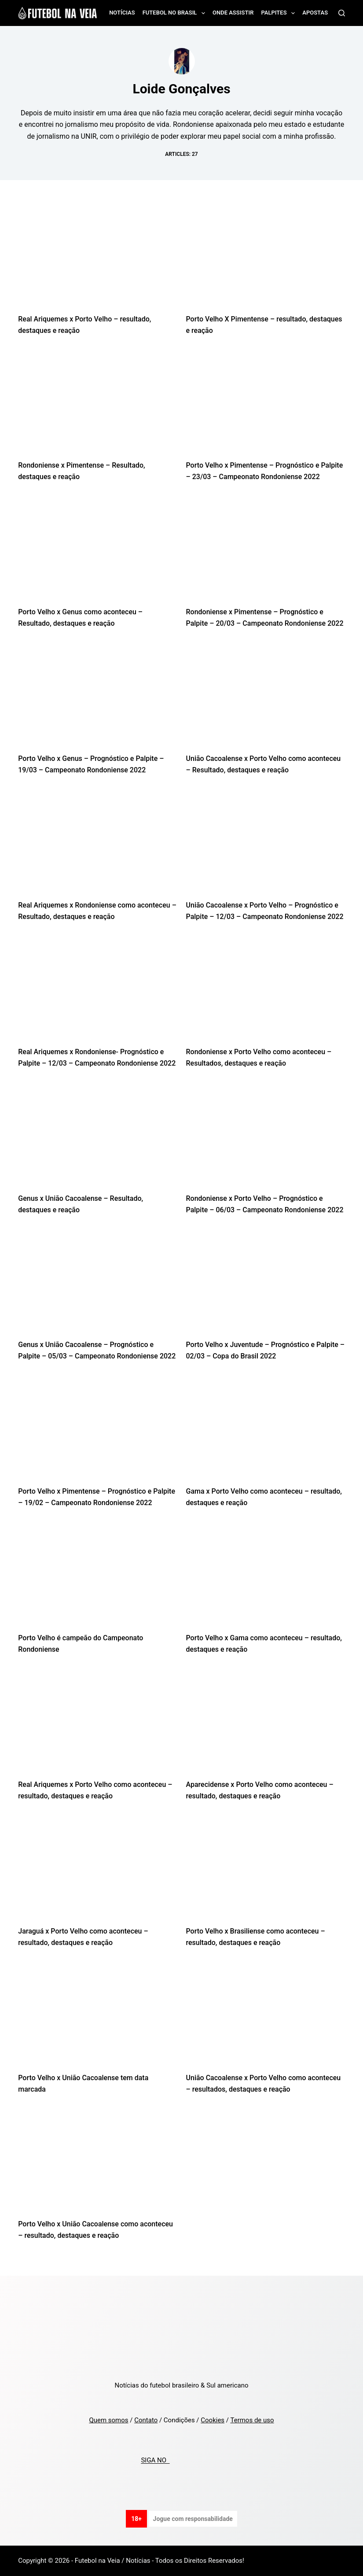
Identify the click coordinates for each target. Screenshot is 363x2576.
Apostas (315, 12)
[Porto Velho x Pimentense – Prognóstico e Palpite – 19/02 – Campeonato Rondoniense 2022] (97, 1432)
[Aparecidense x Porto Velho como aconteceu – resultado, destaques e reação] (265, 1725)
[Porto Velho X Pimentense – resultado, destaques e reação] (265, 260)
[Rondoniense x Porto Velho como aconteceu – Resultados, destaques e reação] (265, 992)
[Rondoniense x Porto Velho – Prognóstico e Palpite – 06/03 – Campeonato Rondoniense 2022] (265, 1139)
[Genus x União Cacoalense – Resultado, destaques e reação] (97, 1139)
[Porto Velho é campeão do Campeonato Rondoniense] (97, 1578)
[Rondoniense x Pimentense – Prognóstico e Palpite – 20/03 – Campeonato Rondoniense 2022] (265, 552)
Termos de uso (252, 2420)
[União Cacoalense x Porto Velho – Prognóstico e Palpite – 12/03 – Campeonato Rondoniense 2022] (265, 846)
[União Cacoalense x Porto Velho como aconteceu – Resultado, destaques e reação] (265, 699)
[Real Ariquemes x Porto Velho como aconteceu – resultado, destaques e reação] (97, 1725)
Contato (146, 2420)
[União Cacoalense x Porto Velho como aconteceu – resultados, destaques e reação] (265, 2018)
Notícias (122, 12)
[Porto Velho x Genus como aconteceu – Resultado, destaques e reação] (97, 552)
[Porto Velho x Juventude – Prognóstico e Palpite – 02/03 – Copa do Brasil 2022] (265, 1286)
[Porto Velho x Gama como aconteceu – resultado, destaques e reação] (265, 1578)
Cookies (212, 2420)
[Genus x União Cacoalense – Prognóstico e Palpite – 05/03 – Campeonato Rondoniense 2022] (97, 1286)
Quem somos (108, 2420)
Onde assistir (233, 12)
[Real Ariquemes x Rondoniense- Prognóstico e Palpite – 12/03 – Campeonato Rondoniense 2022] (97, 992)
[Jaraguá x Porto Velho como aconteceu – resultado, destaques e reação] (97, 1872)
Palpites (279, 13)
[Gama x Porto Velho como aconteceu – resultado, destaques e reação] (265, 1432)
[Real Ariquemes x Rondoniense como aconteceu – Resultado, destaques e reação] (97, 846)
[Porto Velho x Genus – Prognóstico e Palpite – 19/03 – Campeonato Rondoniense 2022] (97, 699)
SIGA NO (155, 2461)
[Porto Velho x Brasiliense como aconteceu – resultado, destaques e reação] (265, 1872)
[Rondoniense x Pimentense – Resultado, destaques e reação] (97, 406)
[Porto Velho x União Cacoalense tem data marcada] (97, 2018)
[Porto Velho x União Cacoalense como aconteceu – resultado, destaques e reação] (97, 2165)
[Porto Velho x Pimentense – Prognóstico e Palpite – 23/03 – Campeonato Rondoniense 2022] (265, 406)
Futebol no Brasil (176, 13)
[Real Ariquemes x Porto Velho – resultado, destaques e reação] (97, 260)
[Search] (341, 13)
